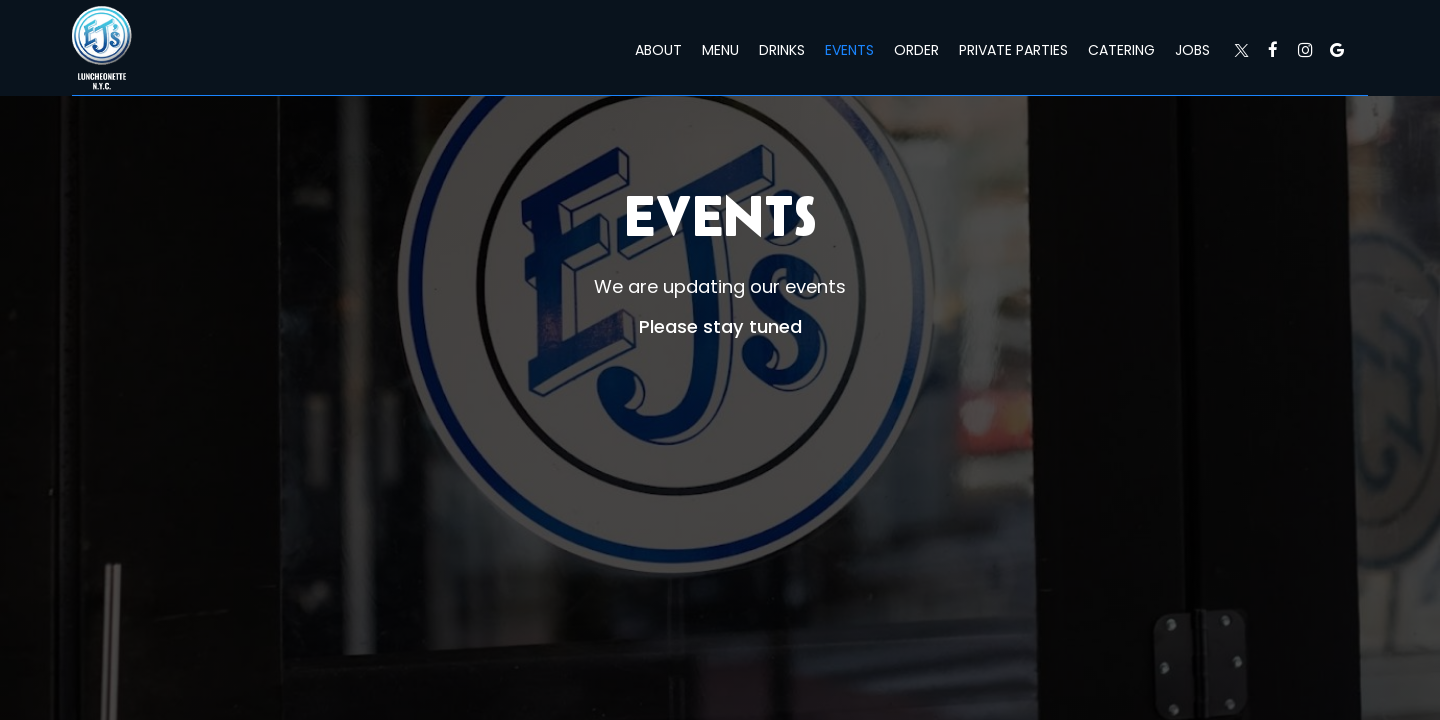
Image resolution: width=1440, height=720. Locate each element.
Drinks (782, 50)
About (658, 50)
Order (916, 50)
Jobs (1192, 50)
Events (849, 50)
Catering (1121, 50)
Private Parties (1013, 50)
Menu (720, 50)
